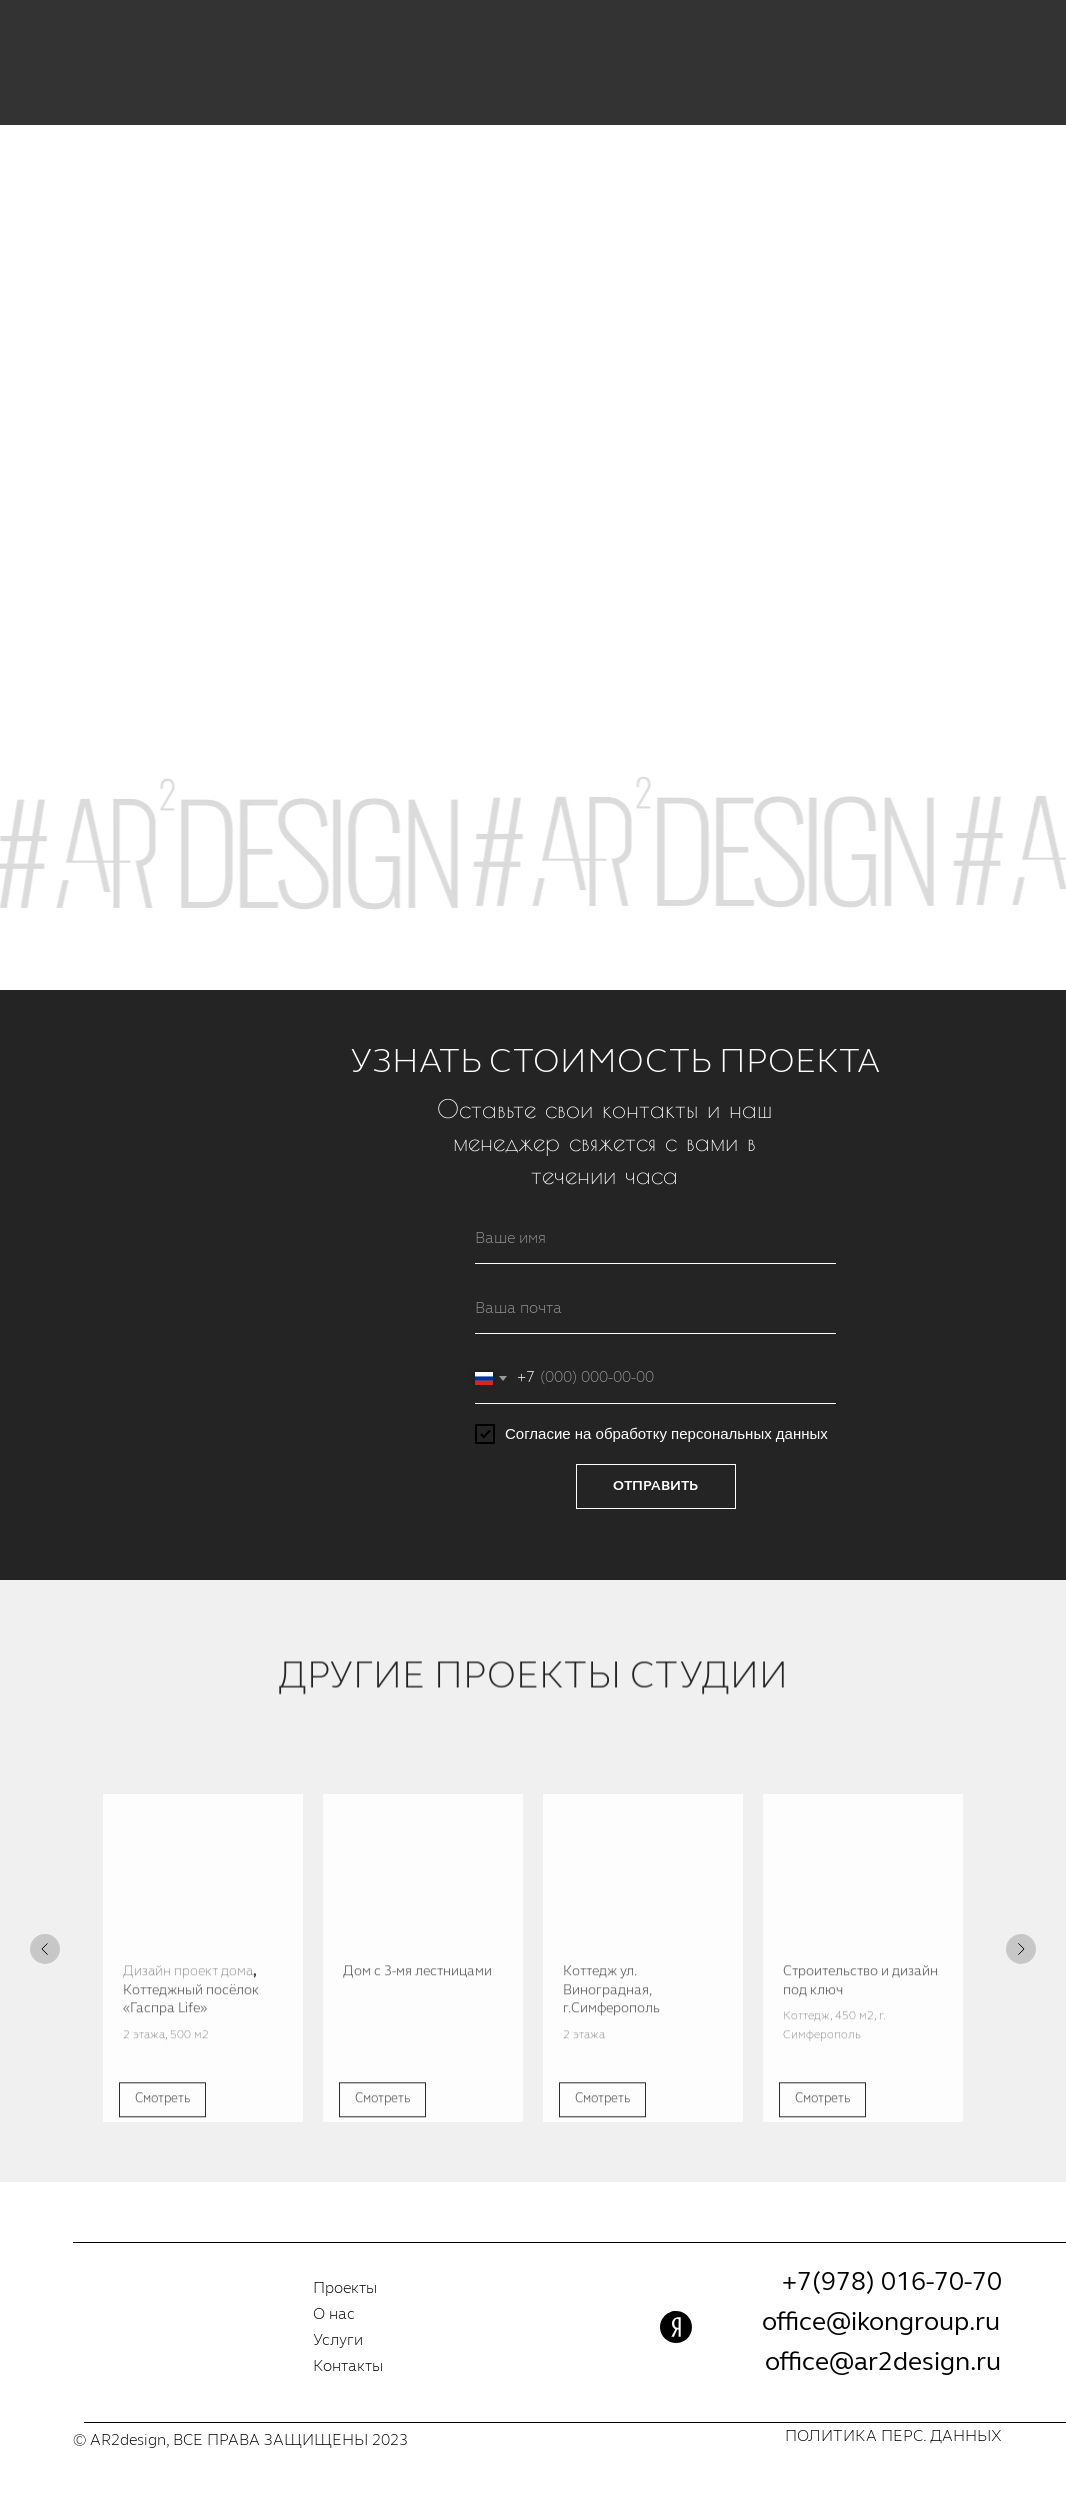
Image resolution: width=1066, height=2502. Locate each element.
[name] (655, 1239)
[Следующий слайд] (1021, 1949)
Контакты (348, 2367)
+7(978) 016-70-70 (892, 2283)
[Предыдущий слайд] (45, 1949)
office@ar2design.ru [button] (883, 2363)
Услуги (338, 2341)
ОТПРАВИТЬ (655, 1486)
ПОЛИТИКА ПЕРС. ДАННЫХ (893, 2437)
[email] (655, 1309)
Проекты (345, 2289)
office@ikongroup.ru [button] (881, 2323)
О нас (334, 2315)
